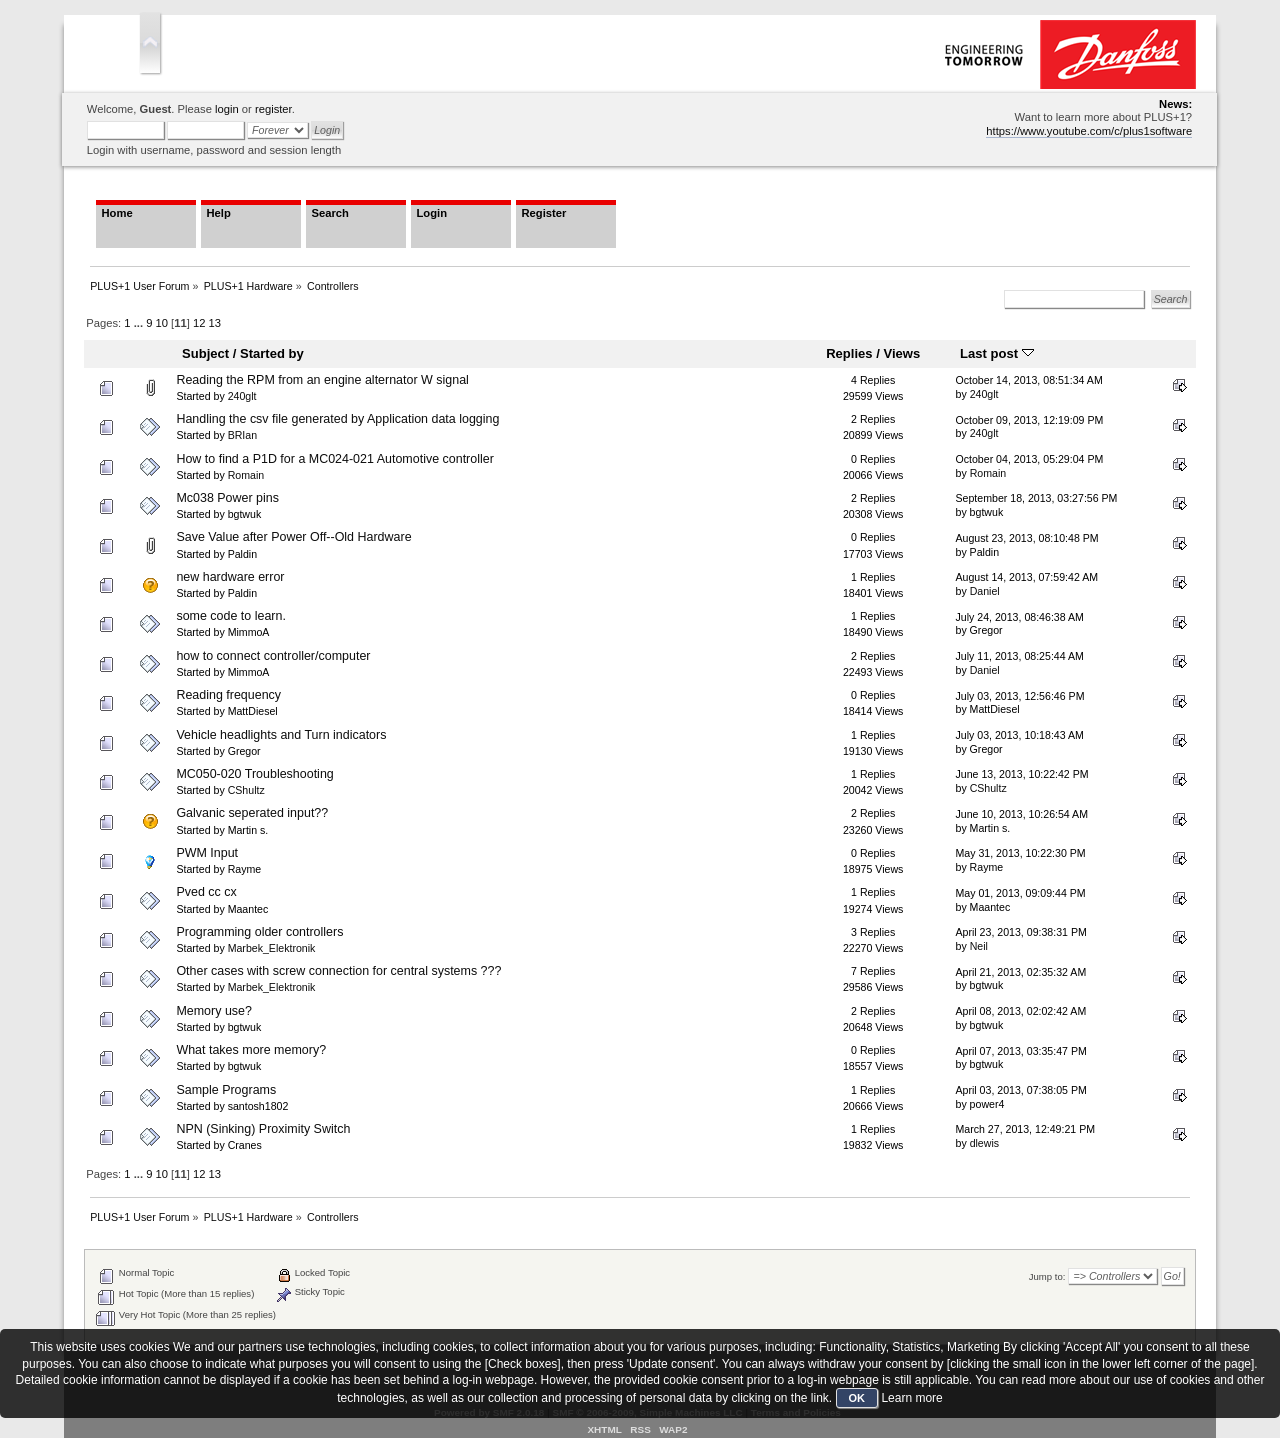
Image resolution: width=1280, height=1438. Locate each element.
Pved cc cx (206, 892)
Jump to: (1047, 1276)
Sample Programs (226, 1090)
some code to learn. (231, 616)
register (273, 109)
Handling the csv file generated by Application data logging (337, 419)
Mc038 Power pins (227, 498)
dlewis (984, 1143)
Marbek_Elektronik (272, 948)
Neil (979, 946)
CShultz (246, 790)
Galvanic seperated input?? (252, 813)
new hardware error (230, 577)
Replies (849, 353)
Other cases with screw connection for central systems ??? (338, 971)
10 (162, 323)
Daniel (985, 591)
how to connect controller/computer (273, 656)
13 (215, 323)
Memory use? (214, 1011)
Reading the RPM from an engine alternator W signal (322, 380)
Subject (205, 353)
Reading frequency (228, 695)
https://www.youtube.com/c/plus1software (1089, 131)
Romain (246, 475)
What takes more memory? (251, 1050)
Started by (272, 353)
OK (857, 1398)
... (140, 323)
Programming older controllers (259, 932)
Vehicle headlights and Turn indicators (281, 735)
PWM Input (207, 853)
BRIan (242, 435)
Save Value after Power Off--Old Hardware (293, 537)
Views (901, 353)
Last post (997, 353)
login (227, 109)
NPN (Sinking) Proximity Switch (263, 1129)
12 (199, 323)
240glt (242, 396)
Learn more (911, 1398)
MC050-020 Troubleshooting (254, 774)
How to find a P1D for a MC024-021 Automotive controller (334, 459)
